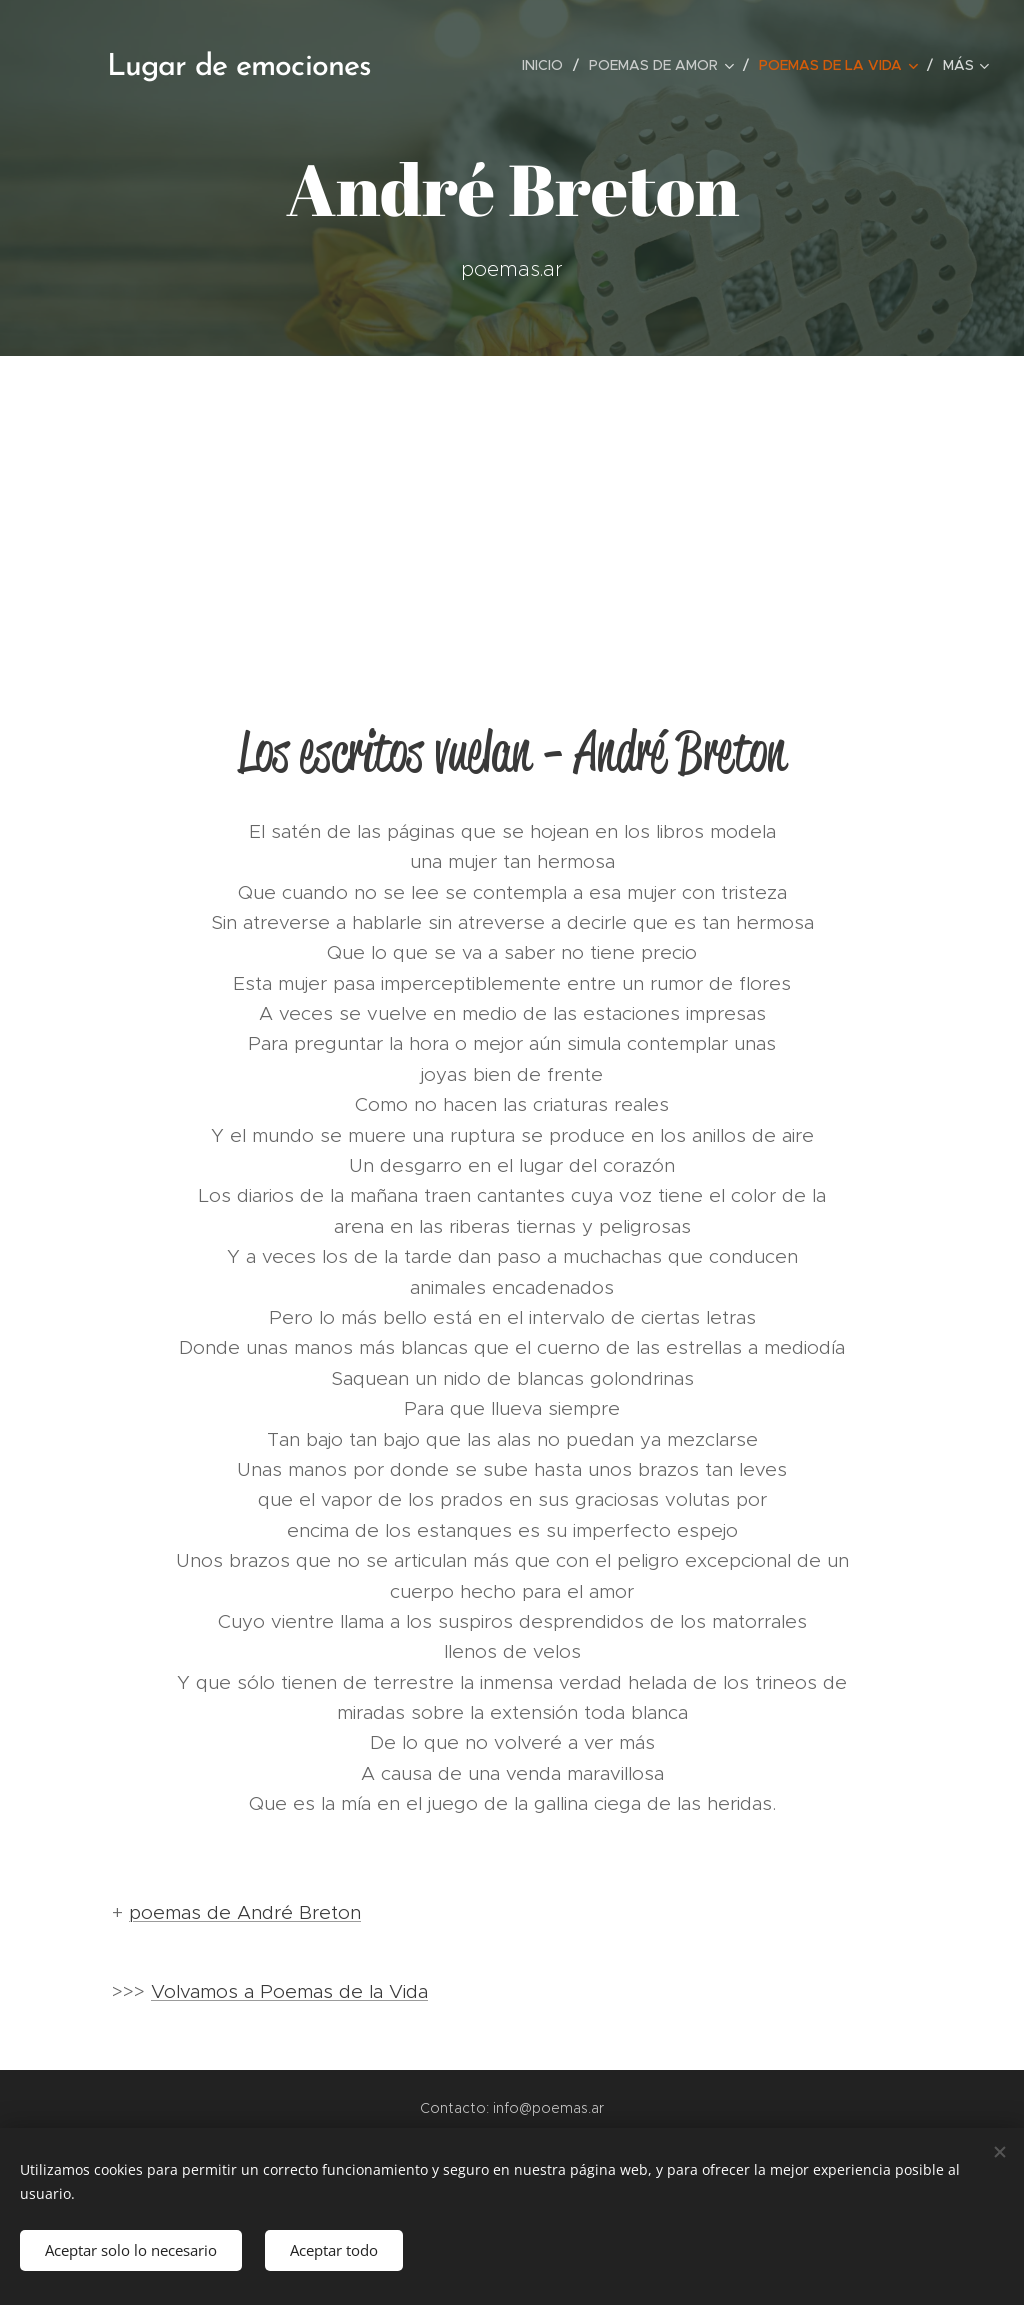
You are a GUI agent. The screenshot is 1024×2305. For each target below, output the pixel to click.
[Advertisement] (512, 506)
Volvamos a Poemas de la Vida (289, 1991)
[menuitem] (548, 65)
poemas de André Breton (245, 1912)
